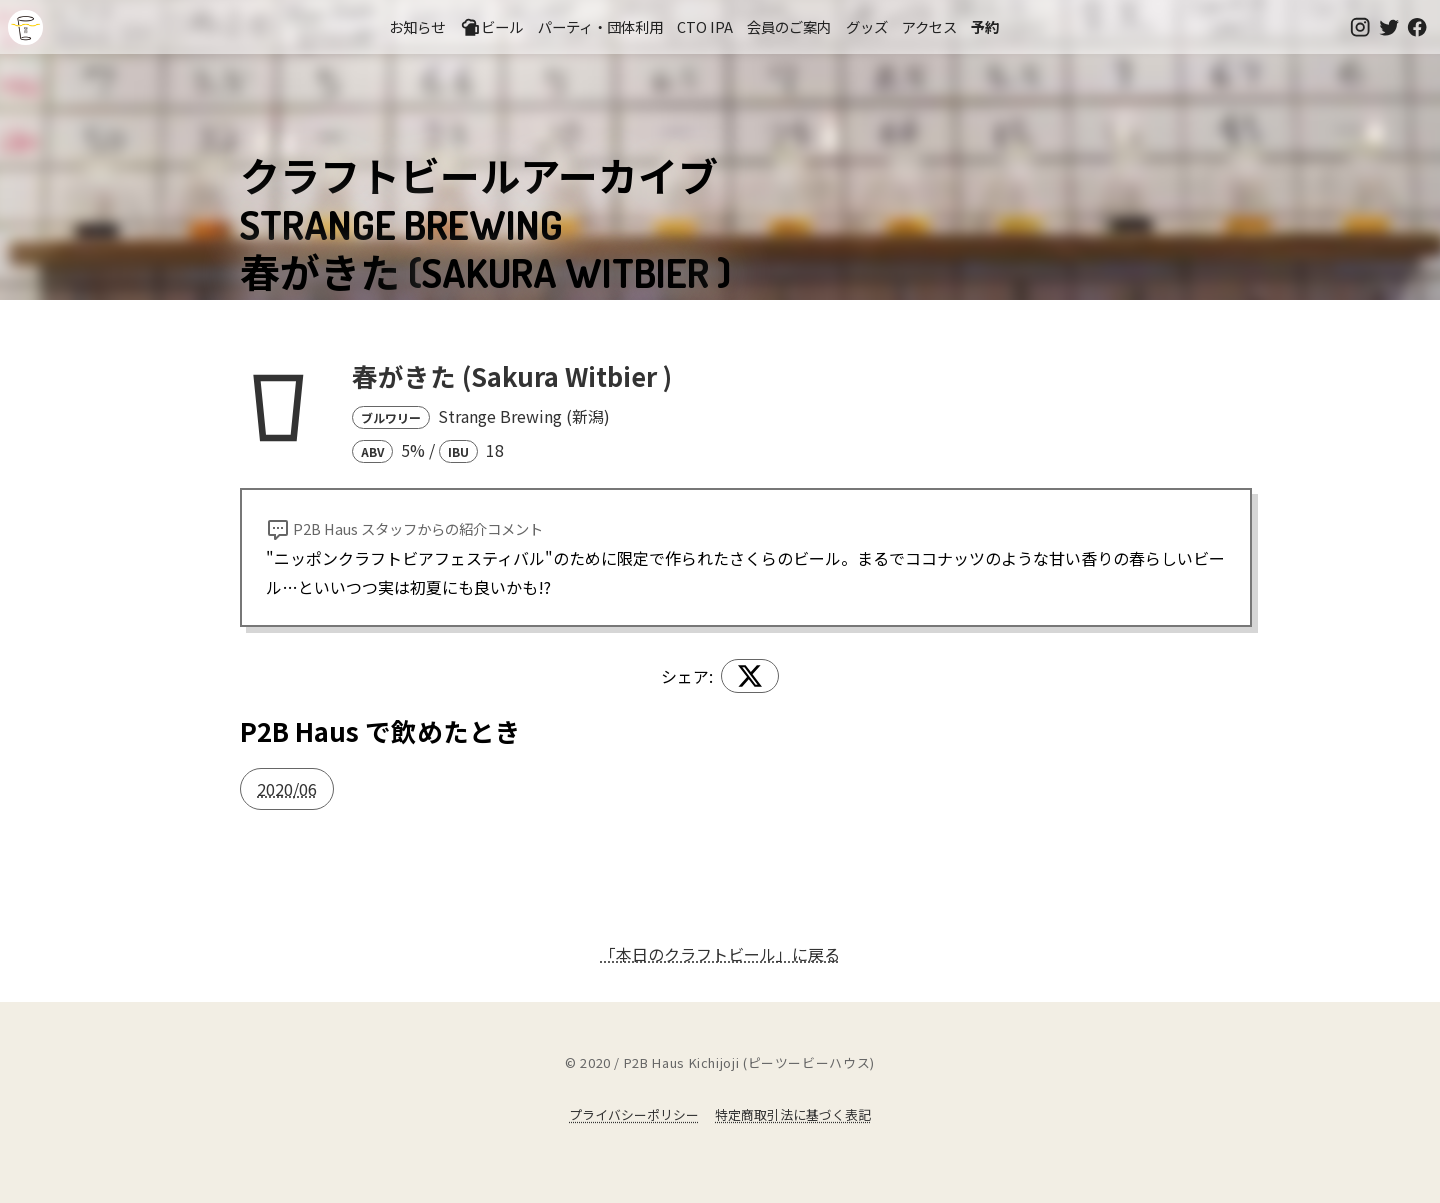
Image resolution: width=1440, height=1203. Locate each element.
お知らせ (417, 26)
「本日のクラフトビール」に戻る (720, 954)
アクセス (929, 26)
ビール (492, 27)
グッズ (867, 26)
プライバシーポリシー (634, 1114)
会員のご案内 (789, 26)
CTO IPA (705, 26)
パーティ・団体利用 (600, 26)
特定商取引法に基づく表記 (793, 1114)
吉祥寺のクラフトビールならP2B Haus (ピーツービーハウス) (25, 27)
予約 (985, 26)
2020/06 (287, 789)
